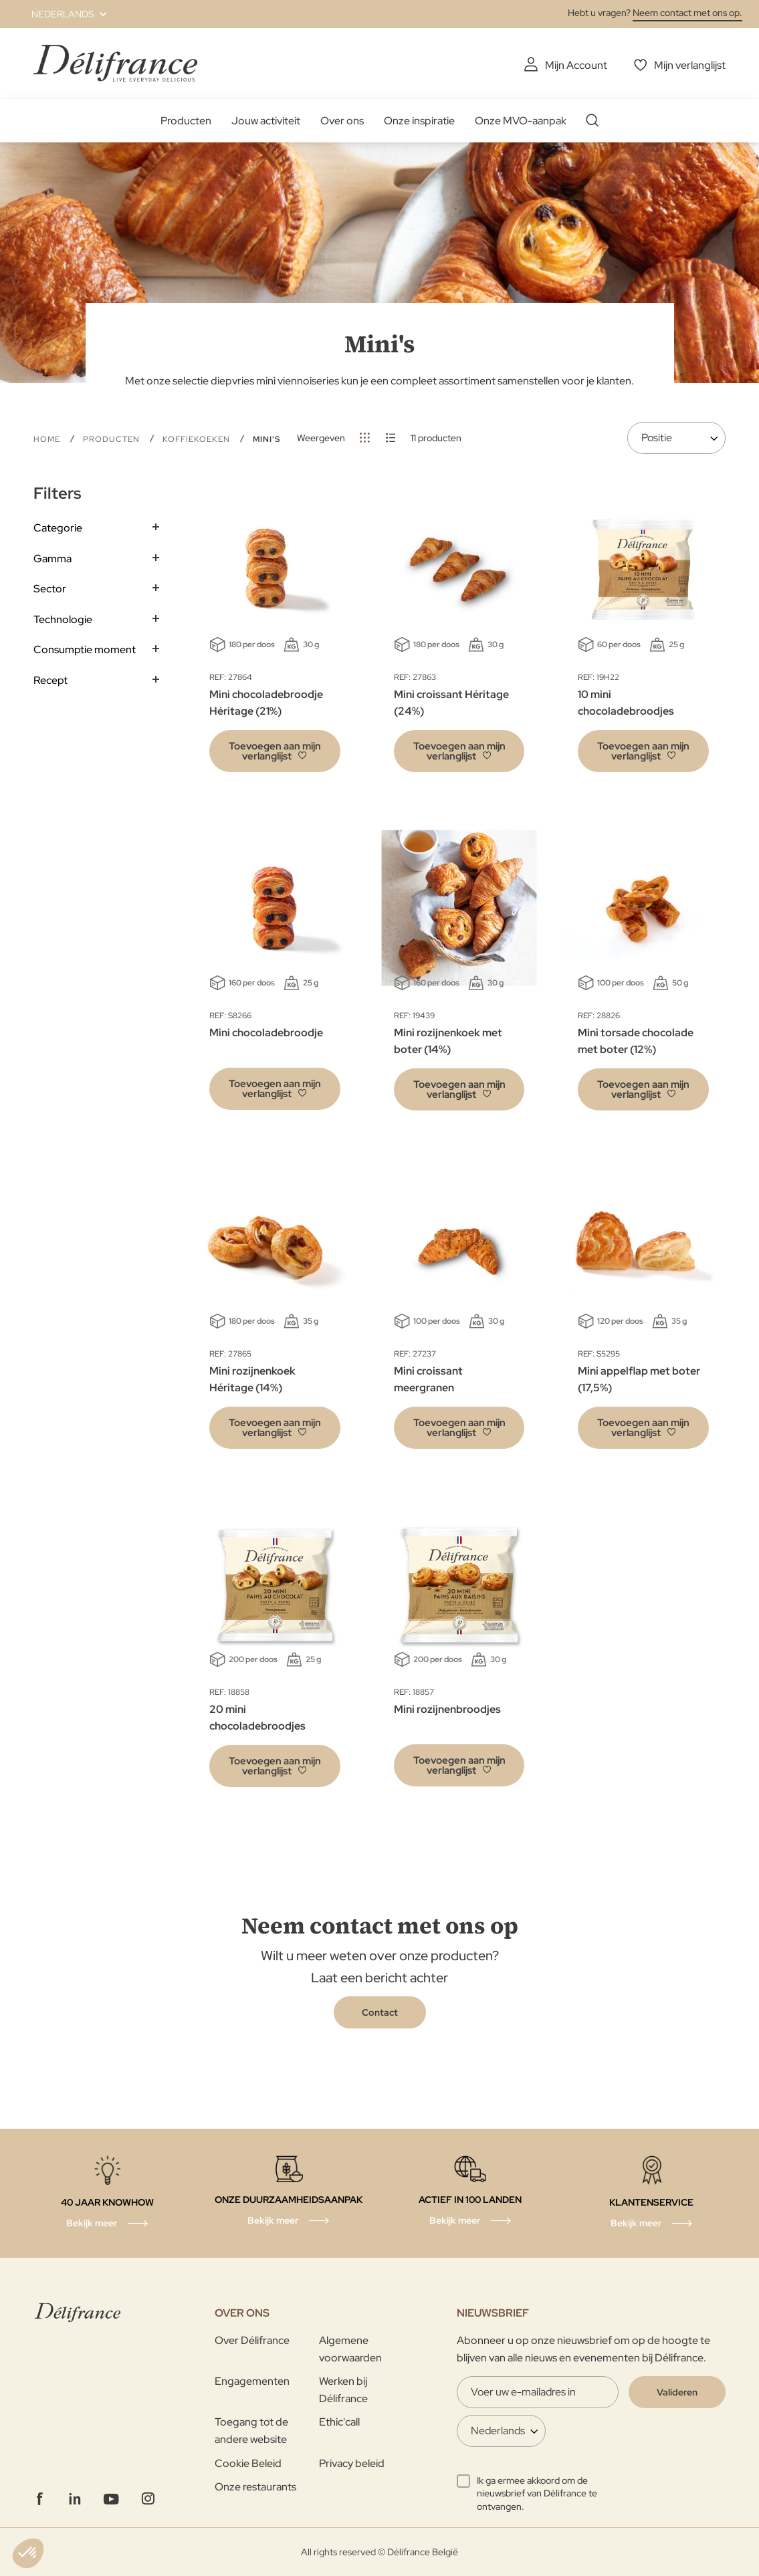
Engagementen (252, 2381)
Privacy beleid (352, 2463)
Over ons (342, 121)
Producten (185, 121)
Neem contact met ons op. (687, 13)
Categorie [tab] (57, 528)
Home (48, 439)
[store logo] (115, 63)
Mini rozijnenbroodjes (447, 1709)
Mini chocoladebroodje (266, 1033)
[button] (61, 14)
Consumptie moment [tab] (84, 649)
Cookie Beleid (248, 2463)
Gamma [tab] (52, 559)
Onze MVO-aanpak (520, 121)
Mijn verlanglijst (690, 65)
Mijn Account (576, 65)
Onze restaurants (255, 2487)
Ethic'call (339, 2422)
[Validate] (677, 2392)
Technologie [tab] (62, 619)
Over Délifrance (252, 2340)
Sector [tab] (49, 589)
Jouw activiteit (265, 121)
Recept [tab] (50, 680)
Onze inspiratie (419, 121)
